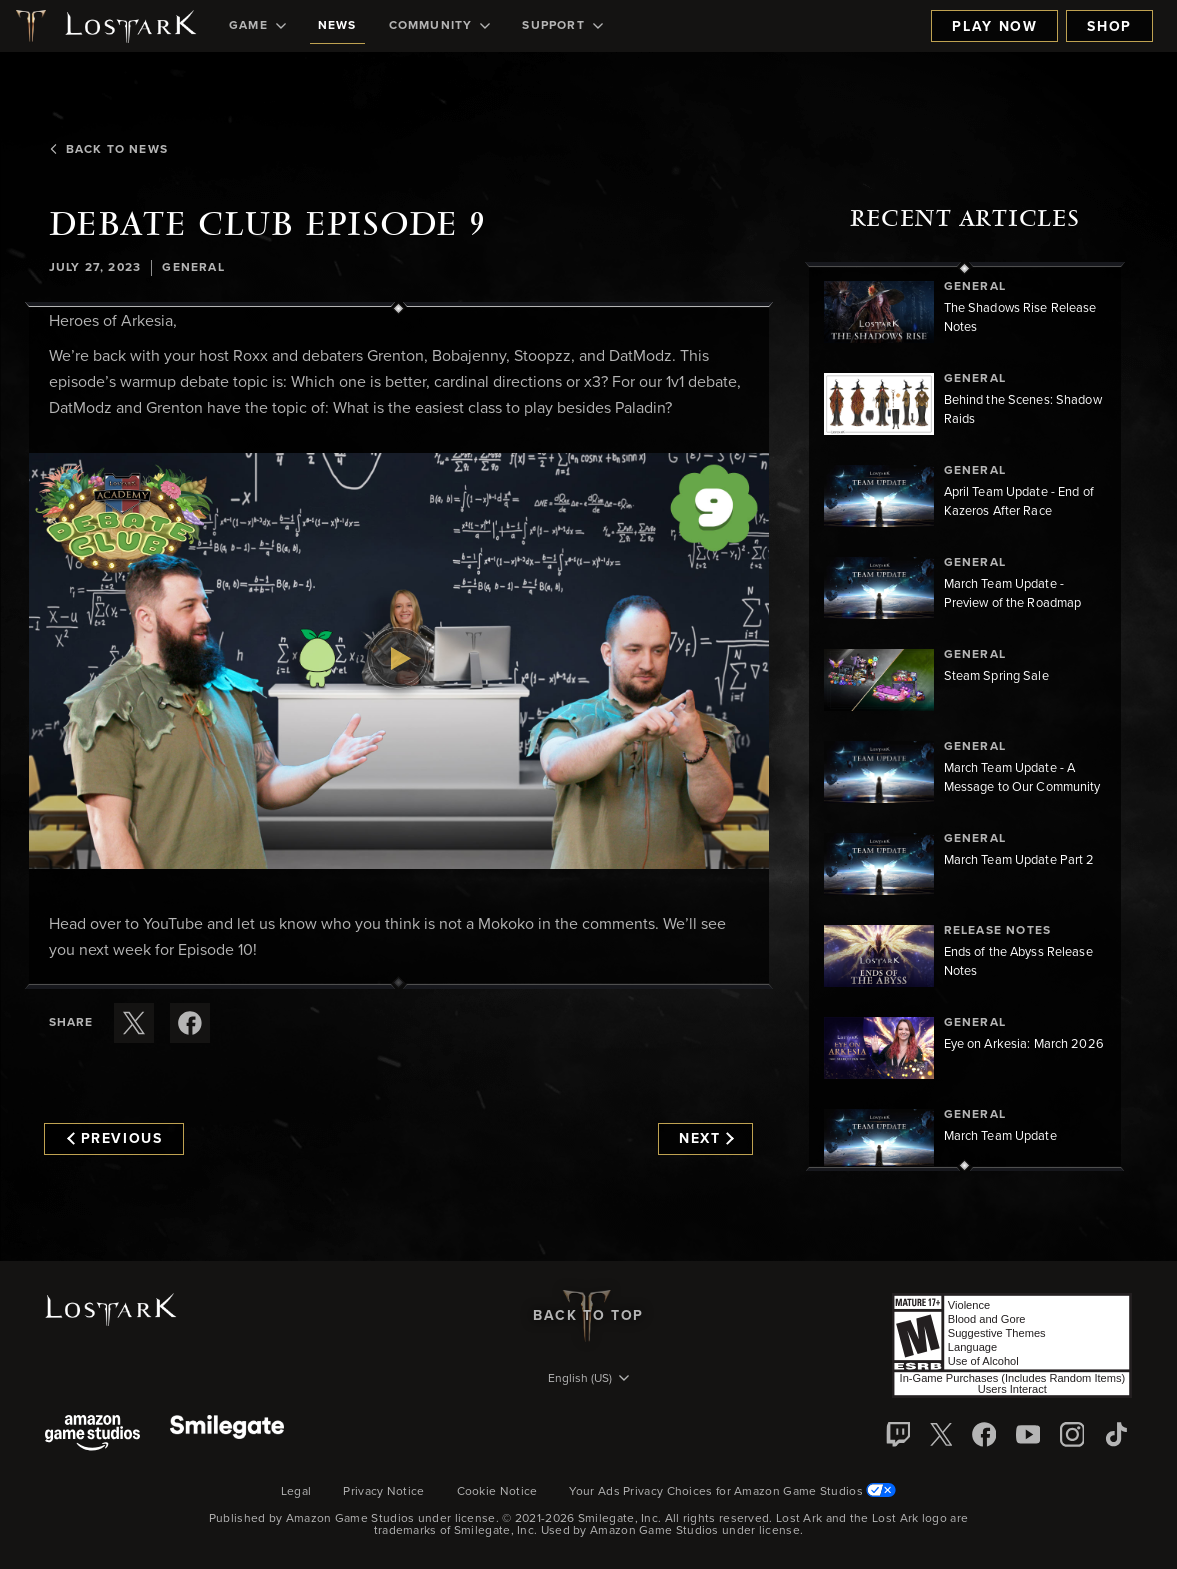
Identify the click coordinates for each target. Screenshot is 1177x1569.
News (337, 26)
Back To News (107, 150)
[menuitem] (257, 26)
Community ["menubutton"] (440, 26)
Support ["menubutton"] (562, 26)
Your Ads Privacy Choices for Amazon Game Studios (732, 1492)
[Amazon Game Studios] (92, 1434)
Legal (296, 1492)
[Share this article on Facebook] (190, 1023)
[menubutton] (589, 1380)
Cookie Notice (497, 1492)
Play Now (994, 27)
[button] (399, 661)
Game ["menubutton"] (257, 26)
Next (706, 1139)
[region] (965, 717)
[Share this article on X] (134, 1023)
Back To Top (588, 1316)
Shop (1109, 27)
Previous (115, 1139)
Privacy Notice (383, 1492)
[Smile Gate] (227, 1434)
